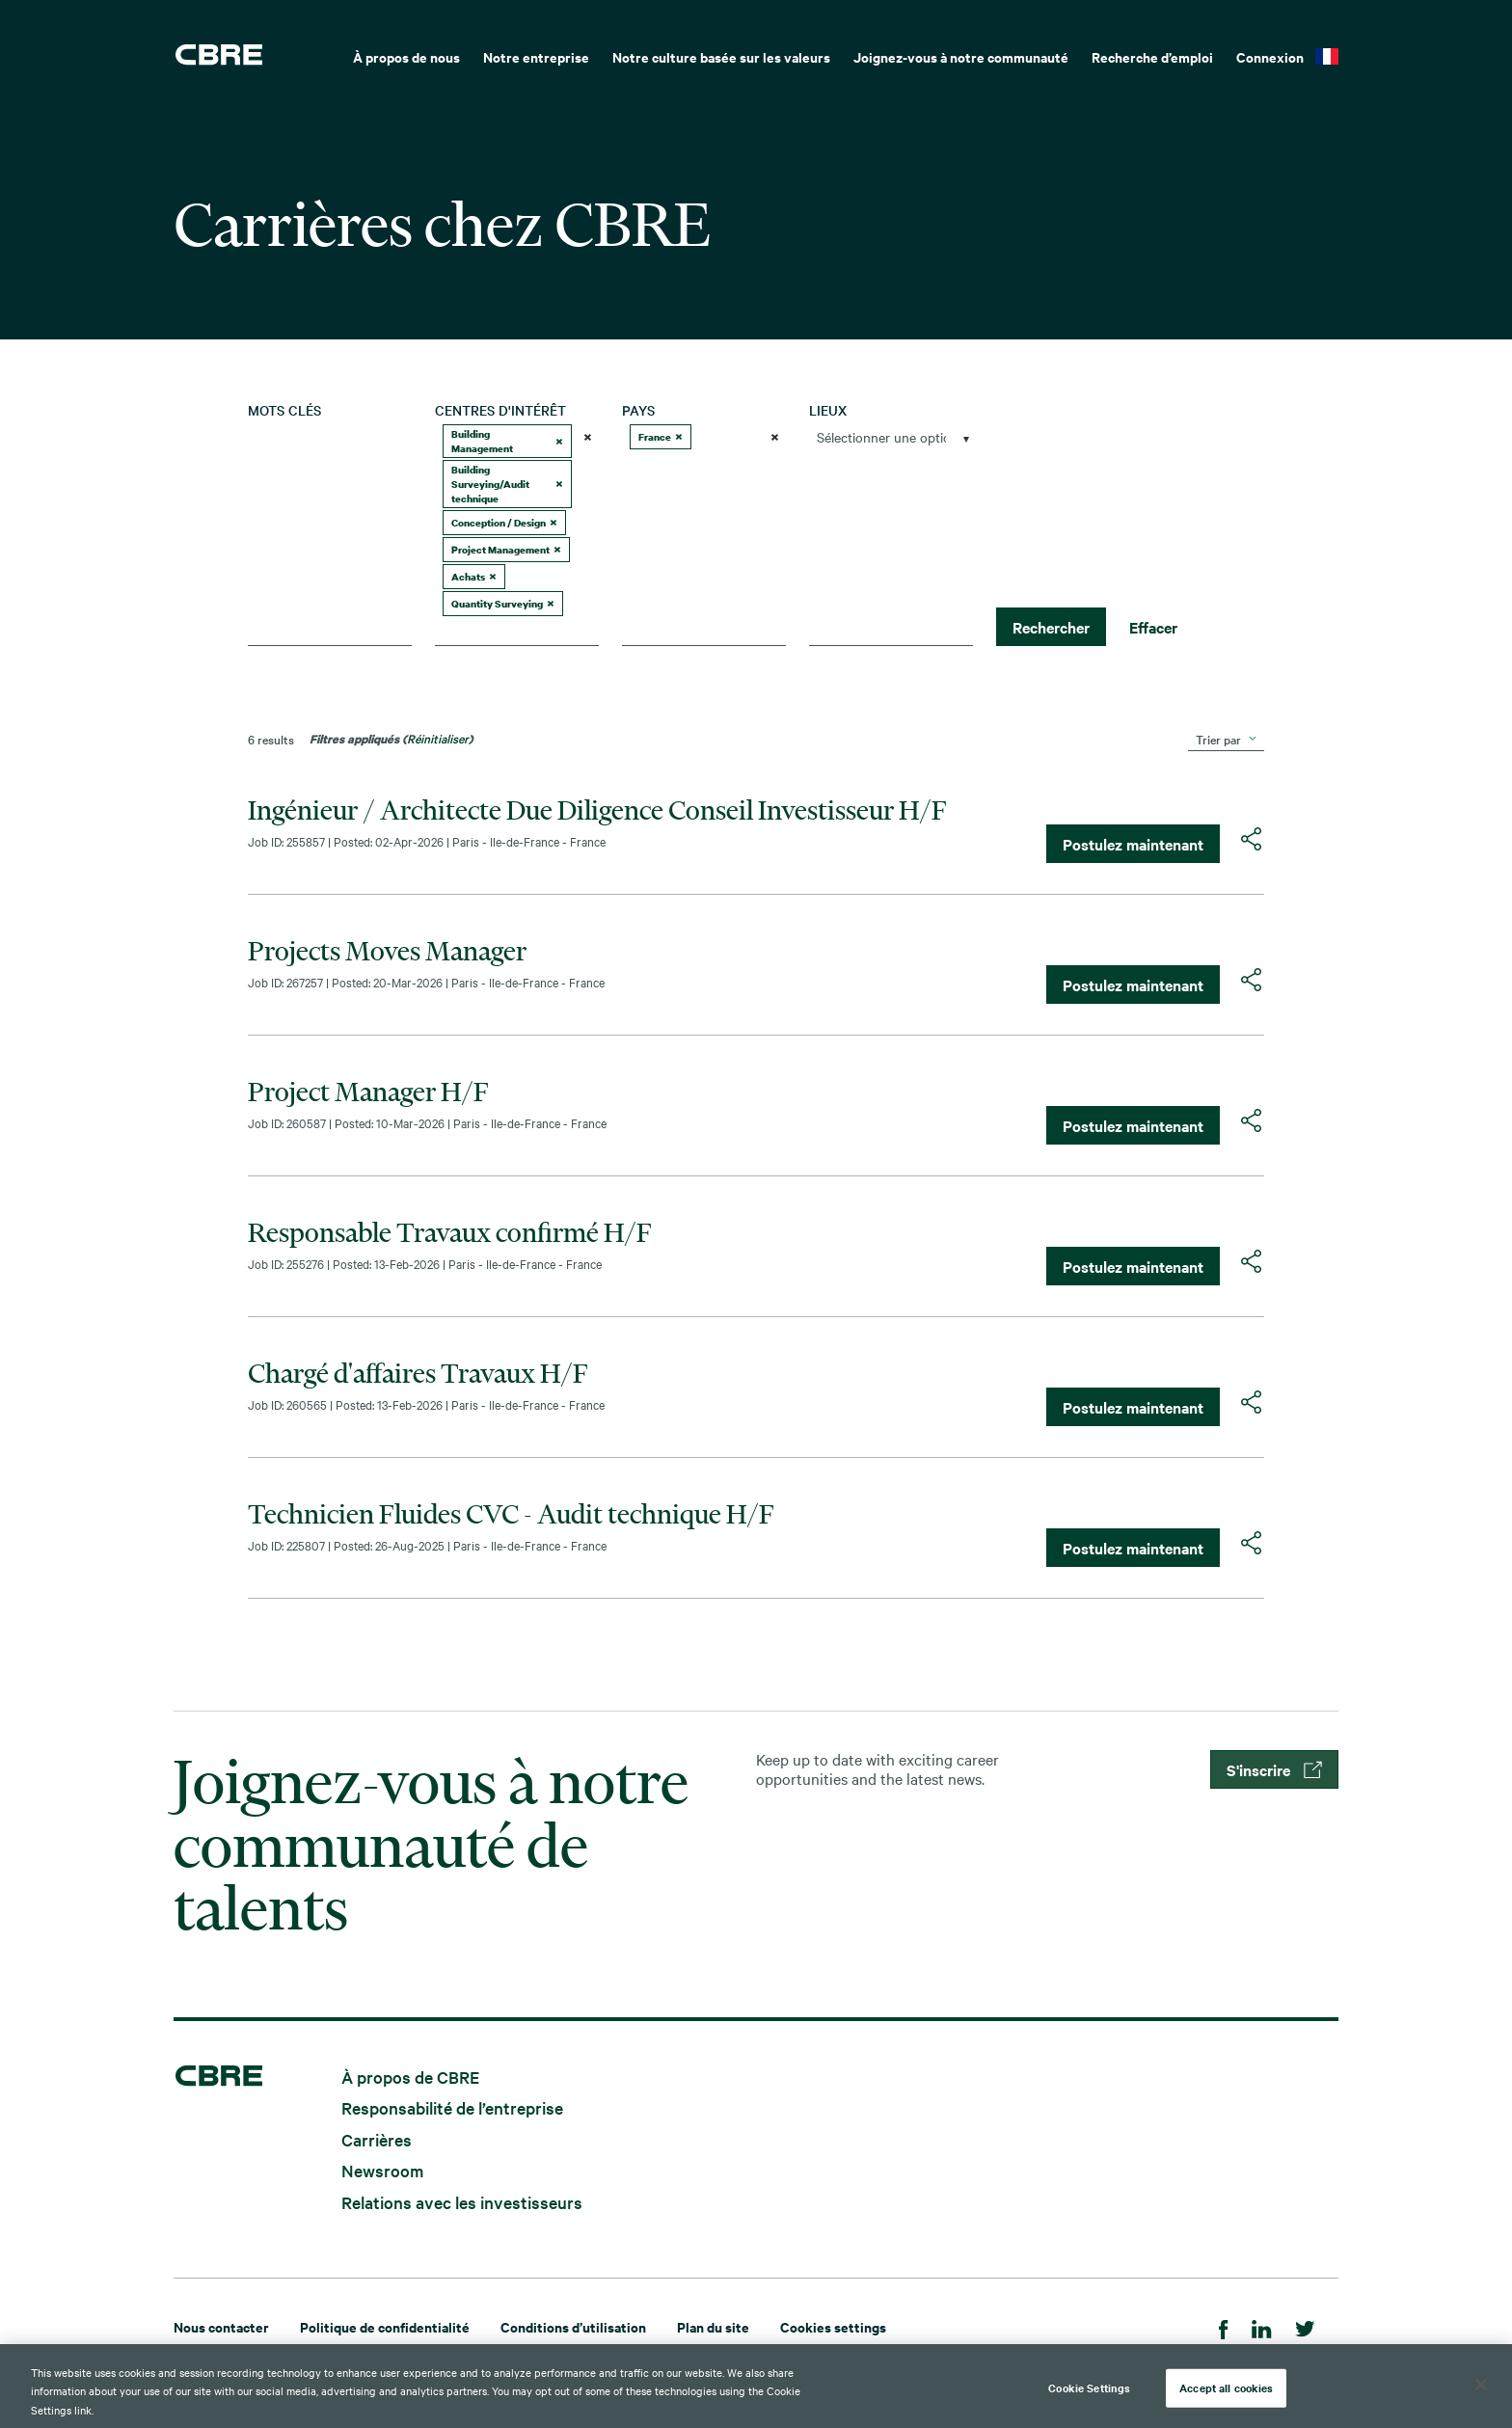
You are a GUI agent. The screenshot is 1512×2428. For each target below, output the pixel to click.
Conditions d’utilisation (573, 2326)
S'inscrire (1274, 1769)
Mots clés (284, 410)
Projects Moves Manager (387, 950)
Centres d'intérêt (500, 410)
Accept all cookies (1226, 2396)
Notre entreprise (536, 56)
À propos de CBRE (410, 2075)
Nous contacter (221, 2326)
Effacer (1153, 626)
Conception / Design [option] (504, 522)
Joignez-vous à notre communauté (960, 56)
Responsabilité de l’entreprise (452, 2107)
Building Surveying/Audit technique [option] (507, 483)
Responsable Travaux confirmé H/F (450, 1232)
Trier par (1218, 738)
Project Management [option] (506, 549)
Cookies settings (833, 2326)
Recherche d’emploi (1152, 56)
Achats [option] (474, 576)
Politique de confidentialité (385, 2326)
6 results (271, 738)
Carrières (376, 2138)
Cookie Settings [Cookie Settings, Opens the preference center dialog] (1089, 2396)
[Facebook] (1223, 2326)
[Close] (1481, 2393)
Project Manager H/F (368, 1091)
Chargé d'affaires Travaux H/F (418, 1373)
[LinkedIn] (1262, 2326)
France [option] (660, 436)
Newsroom (382, 2170)
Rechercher (1051, 626)
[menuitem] (406, 55)
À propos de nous (406, 56)
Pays (638, 410)
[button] (559, 441)
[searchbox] (509, 630)
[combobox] (330, 630)
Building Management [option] (507, 441)
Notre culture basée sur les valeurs (721, 56)
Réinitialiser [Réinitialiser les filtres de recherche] (438, 737)
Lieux (828, 410)
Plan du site (713, 2326)
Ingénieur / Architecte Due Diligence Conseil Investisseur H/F (597, 810)
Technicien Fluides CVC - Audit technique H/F (511, 1513)
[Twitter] (1305, 2326)
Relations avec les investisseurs (461, 2201)
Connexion (1270, 56)
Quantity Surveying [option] (502, 603)
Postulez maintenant (1133, 843)
